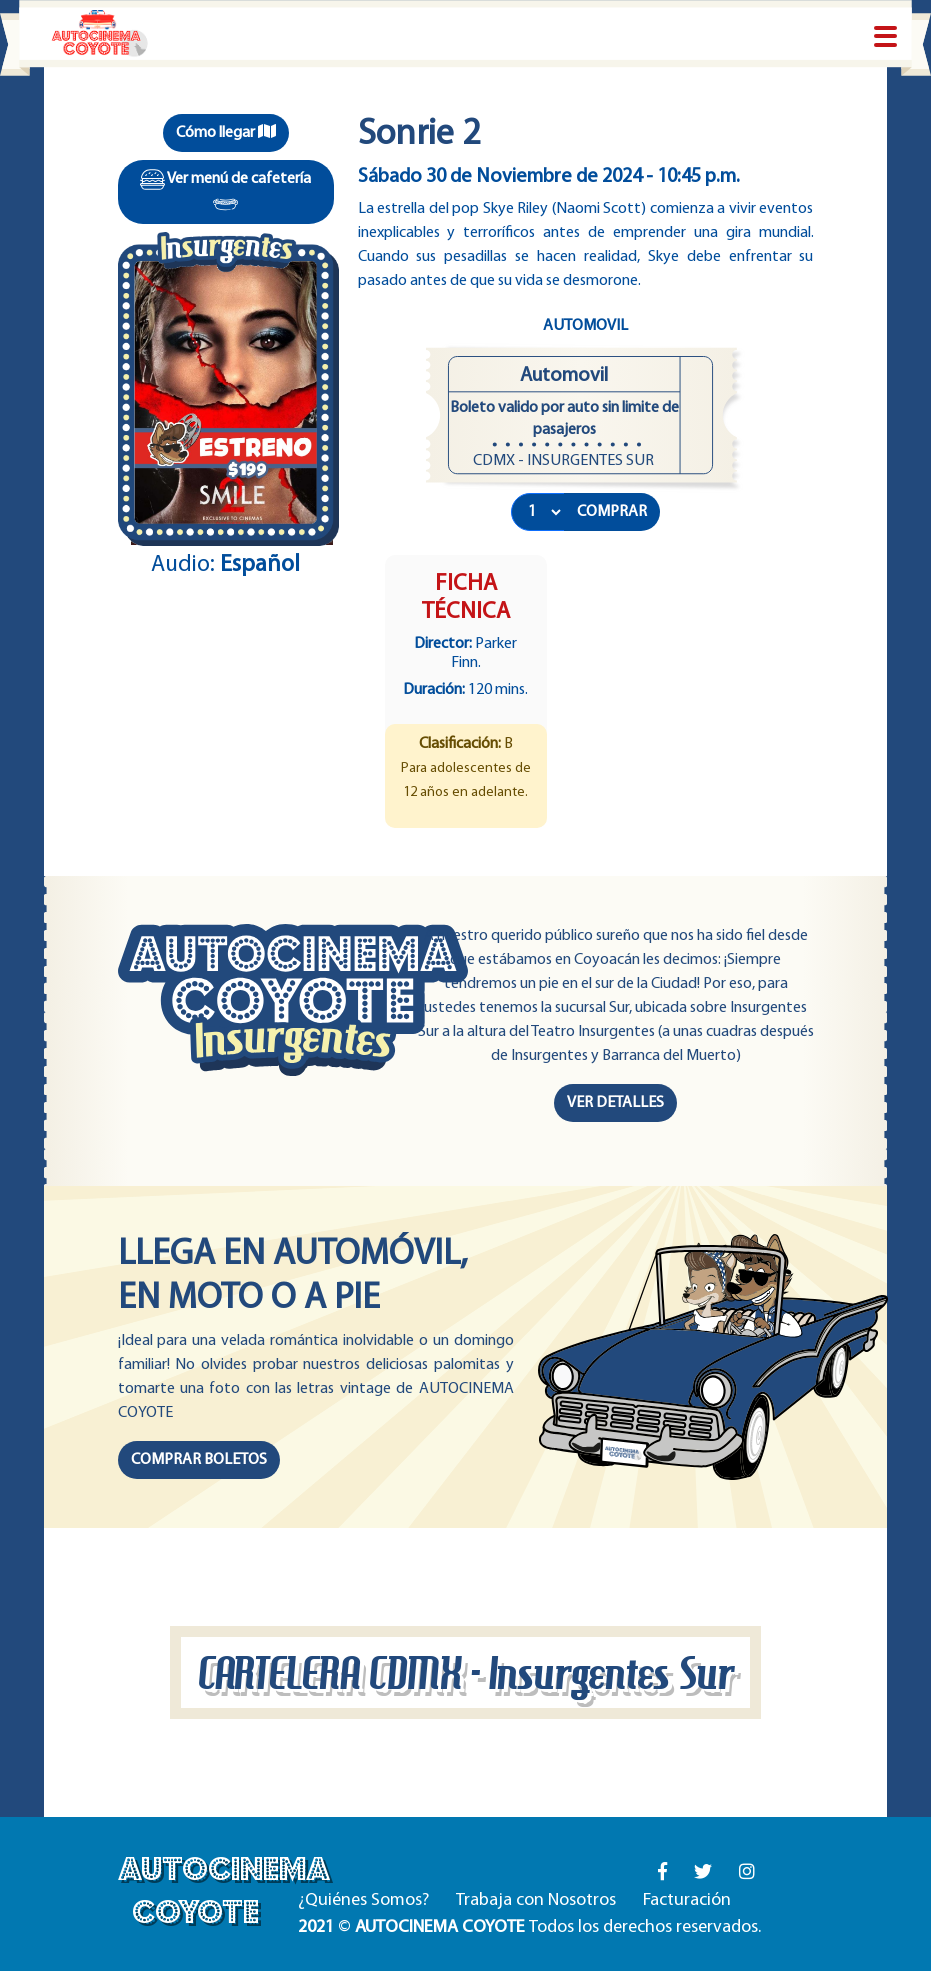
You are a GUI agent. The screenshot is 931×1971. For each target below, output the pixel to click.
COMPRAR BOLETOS (199, 1460)
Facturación (687, 1900)
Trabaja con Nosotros (536, 1900)
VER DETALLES (615, 1103)
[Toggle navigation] (885, 38)
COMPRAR (612, 512)
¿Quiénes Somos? (363, 1900)
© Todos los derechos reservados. (529, 1927)
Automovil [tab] (585, 326)
